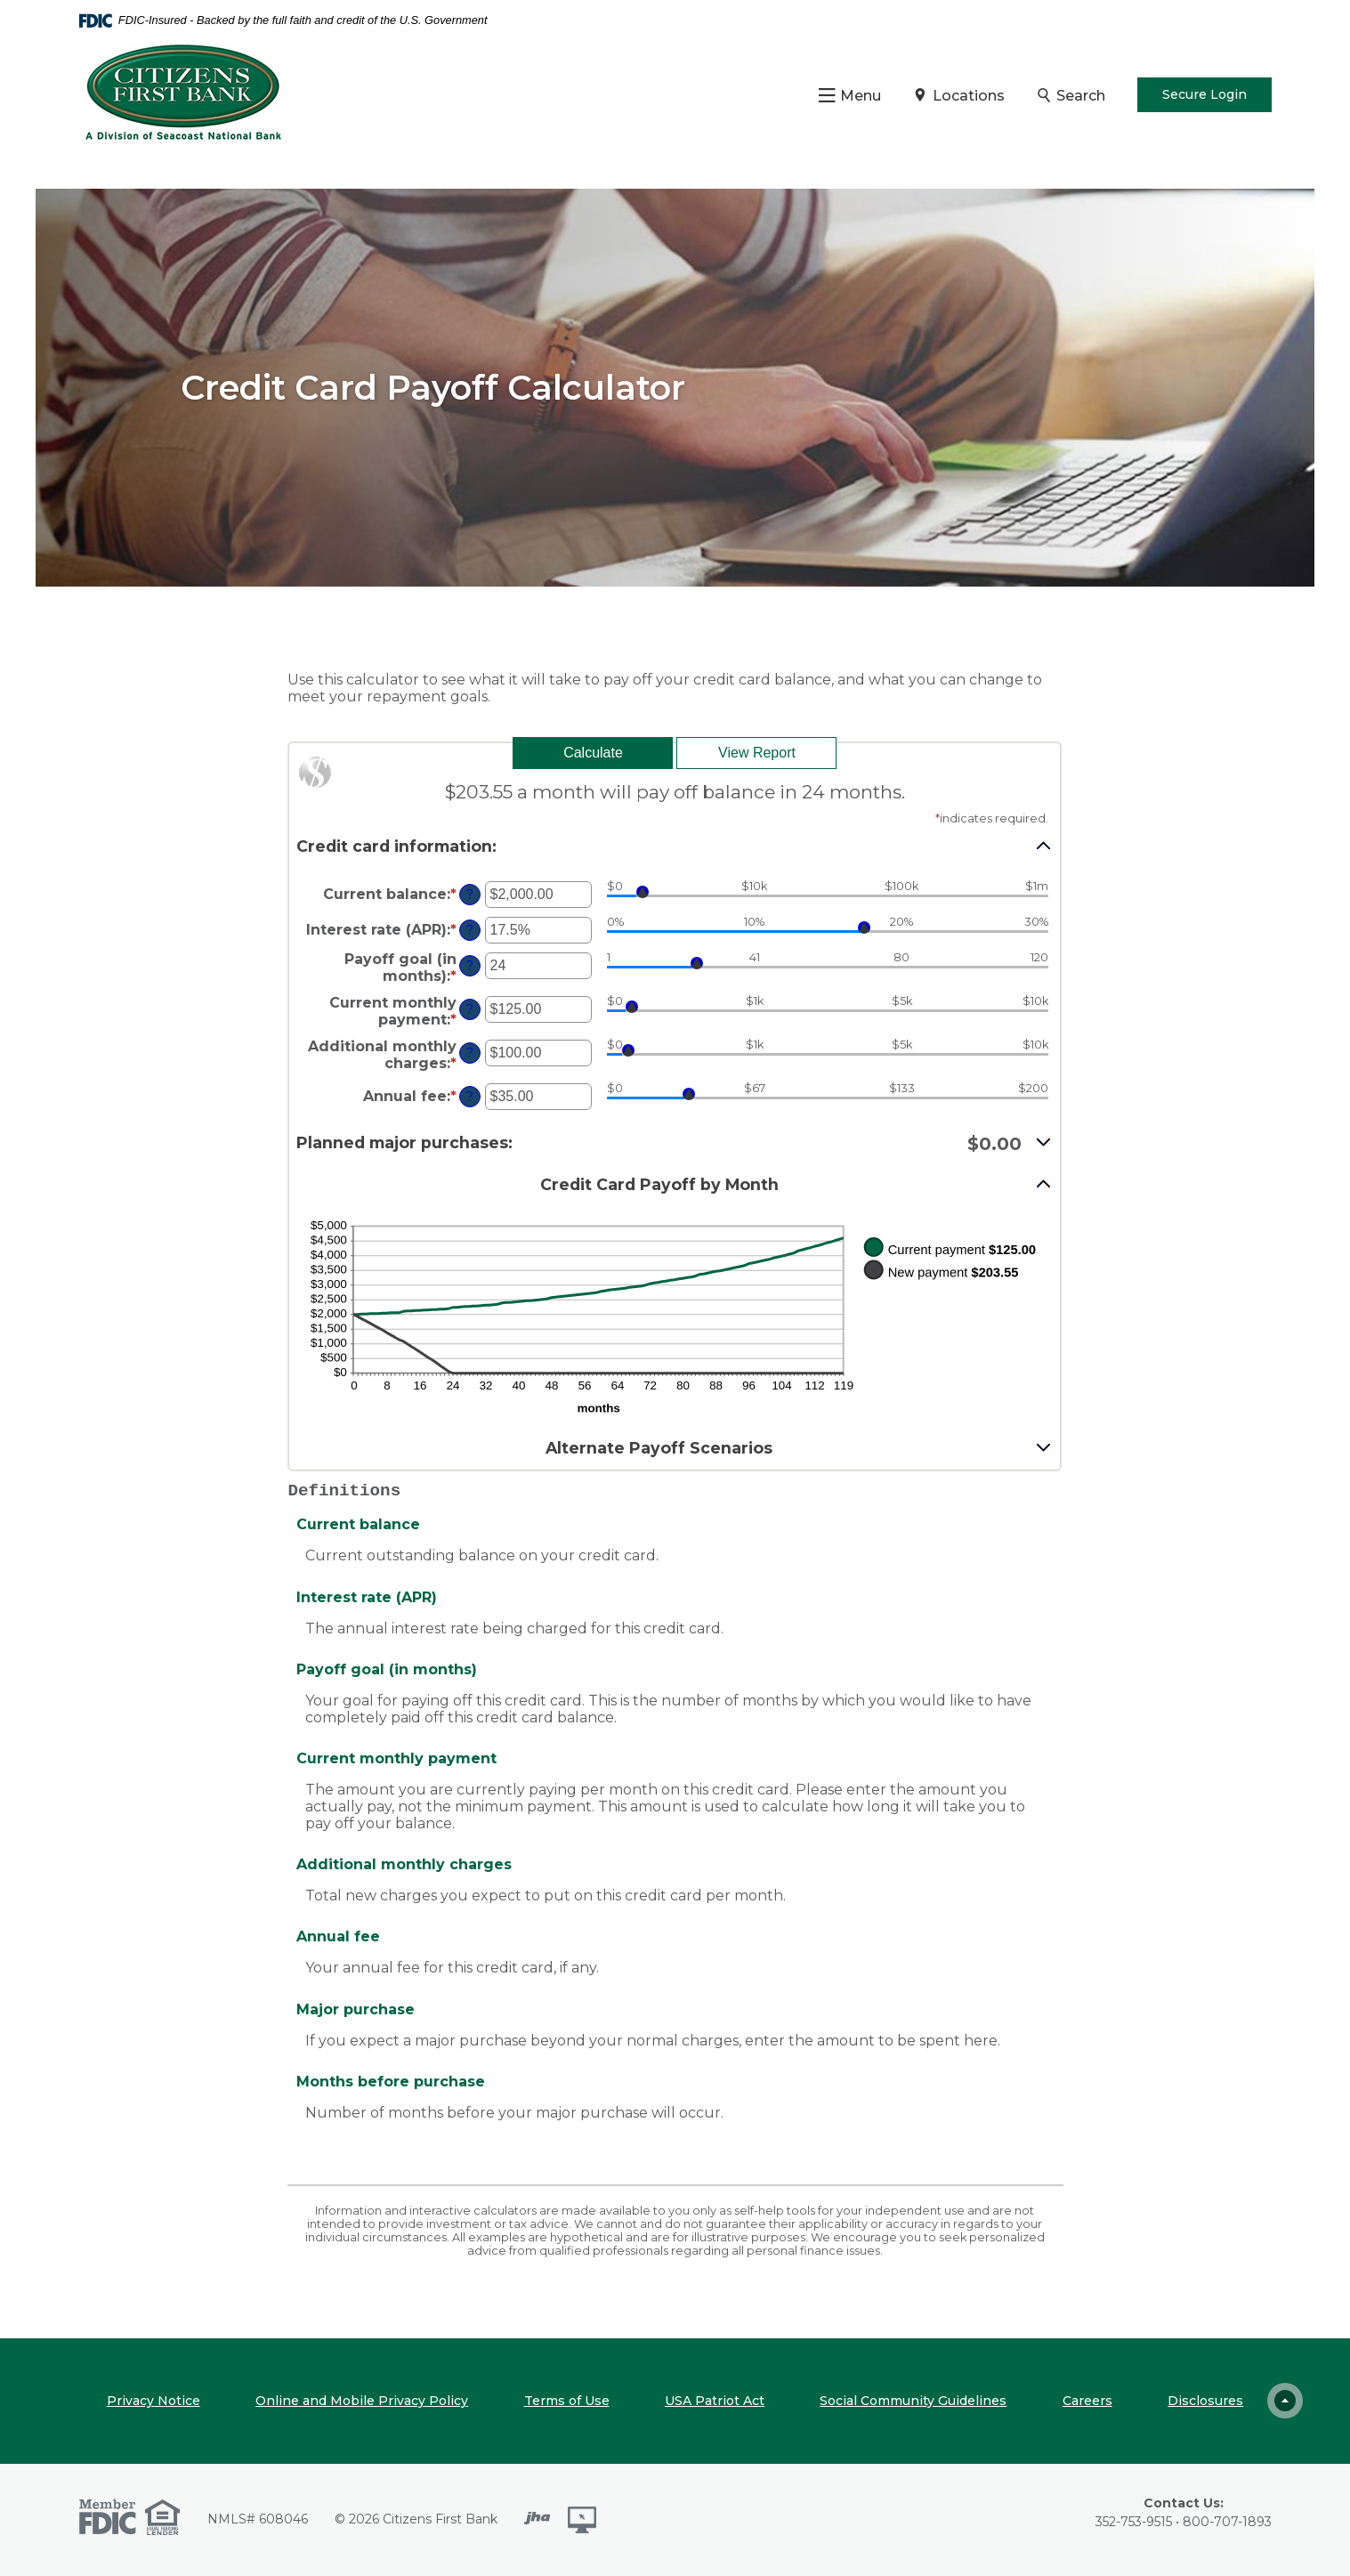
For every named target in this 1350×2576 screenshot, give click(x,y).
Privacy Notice (153, 2401)
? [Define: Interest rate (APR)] (469, 930)
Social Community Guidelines (913, 2401)
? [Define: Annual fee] (469, 1097)
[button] (674, 845)
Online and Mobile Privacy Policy (361, 2401)
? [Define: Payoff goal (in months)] (469, 966)
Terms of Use (567, 2401)
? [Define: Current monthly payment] (469, 1009)
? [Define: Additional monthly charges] (469, 1053)
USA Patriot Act (714, 2401)
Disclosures (1205, 2401)
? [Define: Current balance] (469, 895)
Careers (1087, 2401)
